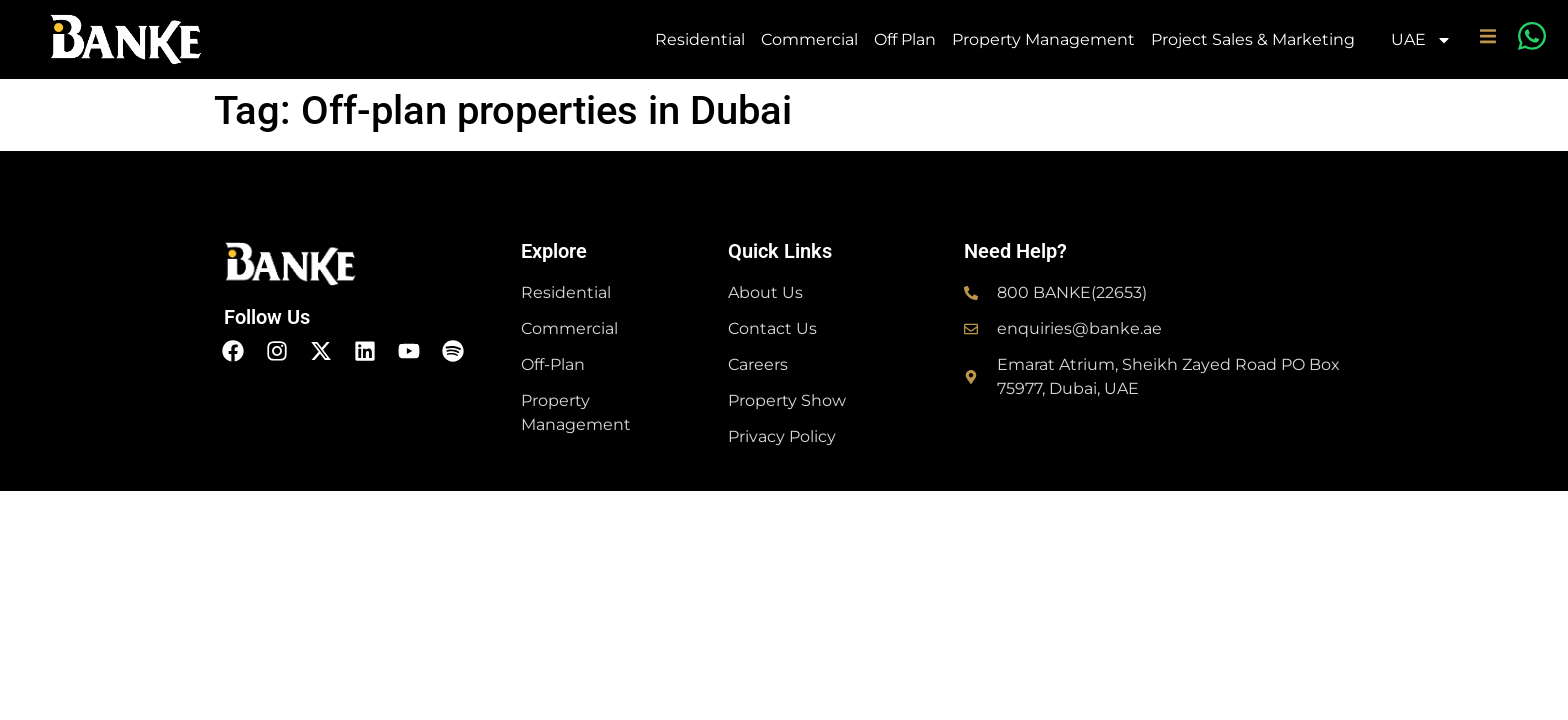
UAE (1421, 40)
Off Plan (905, 39)
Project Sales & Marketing (1253, 39)
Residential (700, 39)
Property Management (1043, 39)
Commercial (809, 39)
